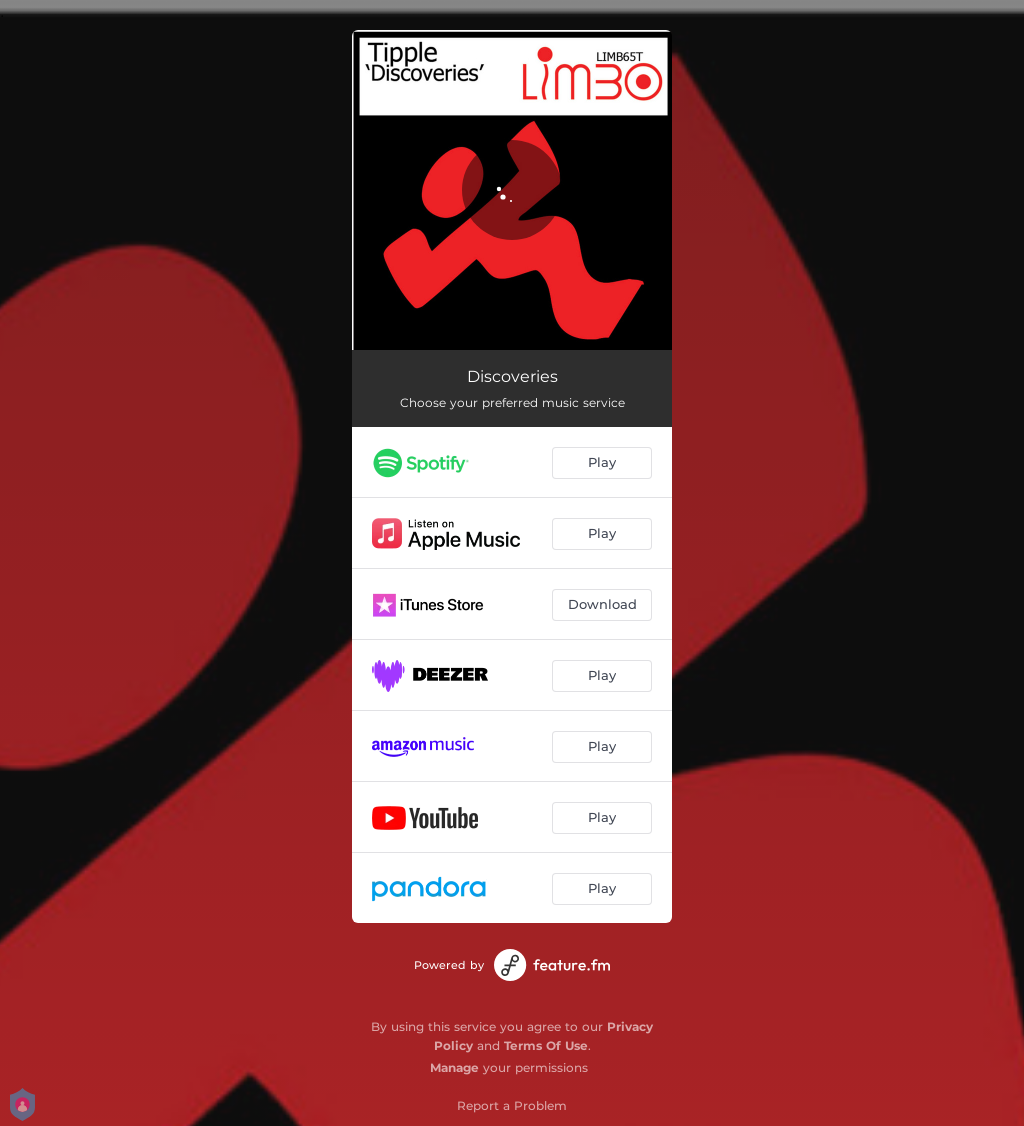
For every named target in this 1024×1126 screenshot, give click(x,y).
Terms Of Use (546, 1045)
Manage (454, 1067)
